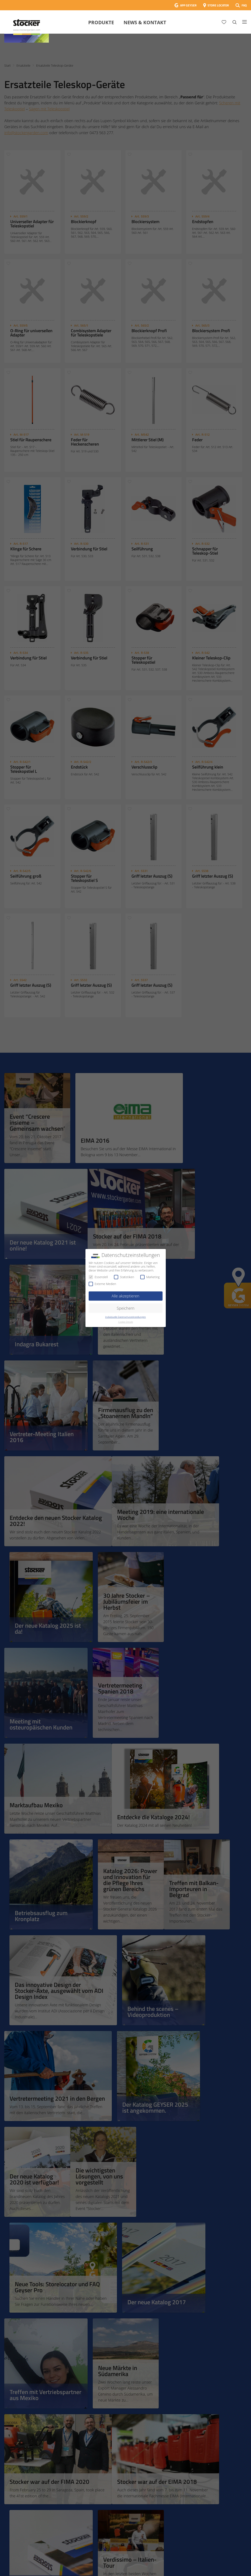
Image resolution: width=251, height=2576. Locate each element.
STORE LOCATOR (218, 5)
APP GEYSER (188, 5)
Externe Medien (102, 1284)
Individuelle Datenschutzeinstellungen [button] (125, 1316)
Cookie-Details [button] (125, 1321)
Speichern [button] (125, 1308)
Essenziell (98, 1277)
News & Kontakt (145, 22)
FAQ (244, 5)
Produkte (101, 22)
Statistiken (124, 1277)
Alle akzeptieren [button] (125, 1296)
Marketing (150, 1277)
